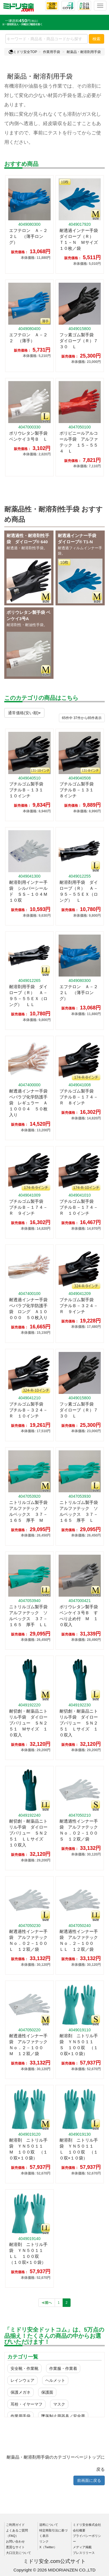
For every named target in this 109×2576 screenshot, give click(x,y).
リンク (44, 2541)
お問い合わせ (15, 2541)
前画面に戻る (89, 2480)
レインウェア (22, 2380)
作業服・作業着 (63, 2368)
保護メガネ (20, 2392)
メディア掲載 (82, 2547)
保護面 (47, 2392)
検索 (96, 39)
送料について (48, 2524)
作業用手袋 (51, 52)
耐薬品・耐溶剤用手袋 (84, 52)
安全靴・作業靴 (24, 2368)
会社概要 (79, 2530)
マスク (59, 2404)
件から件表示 (82, 718)
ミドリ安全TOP (23, 52)
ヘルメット (55, 2380)
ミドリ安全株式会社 (87, 2524)
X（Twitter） (48, 2547)
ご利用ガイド (15, 2524)
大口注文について (18, 2552)
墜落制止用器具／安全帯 (63, 2416)
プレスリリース (84, 2552)
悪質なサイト (15, 2547)
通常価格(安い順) (24, 713)
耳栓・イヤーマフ (26, 2404)
